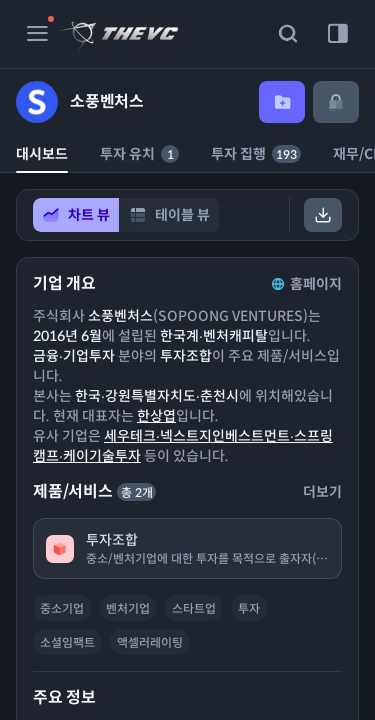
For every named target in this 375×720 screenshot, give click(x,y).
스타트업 (194, 608)
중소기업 (62, 608)
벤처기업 (128, 608)
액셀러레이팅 (150, 642)
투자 (249, 608)
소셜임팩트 (67, 642)
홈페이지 (305, 284)
